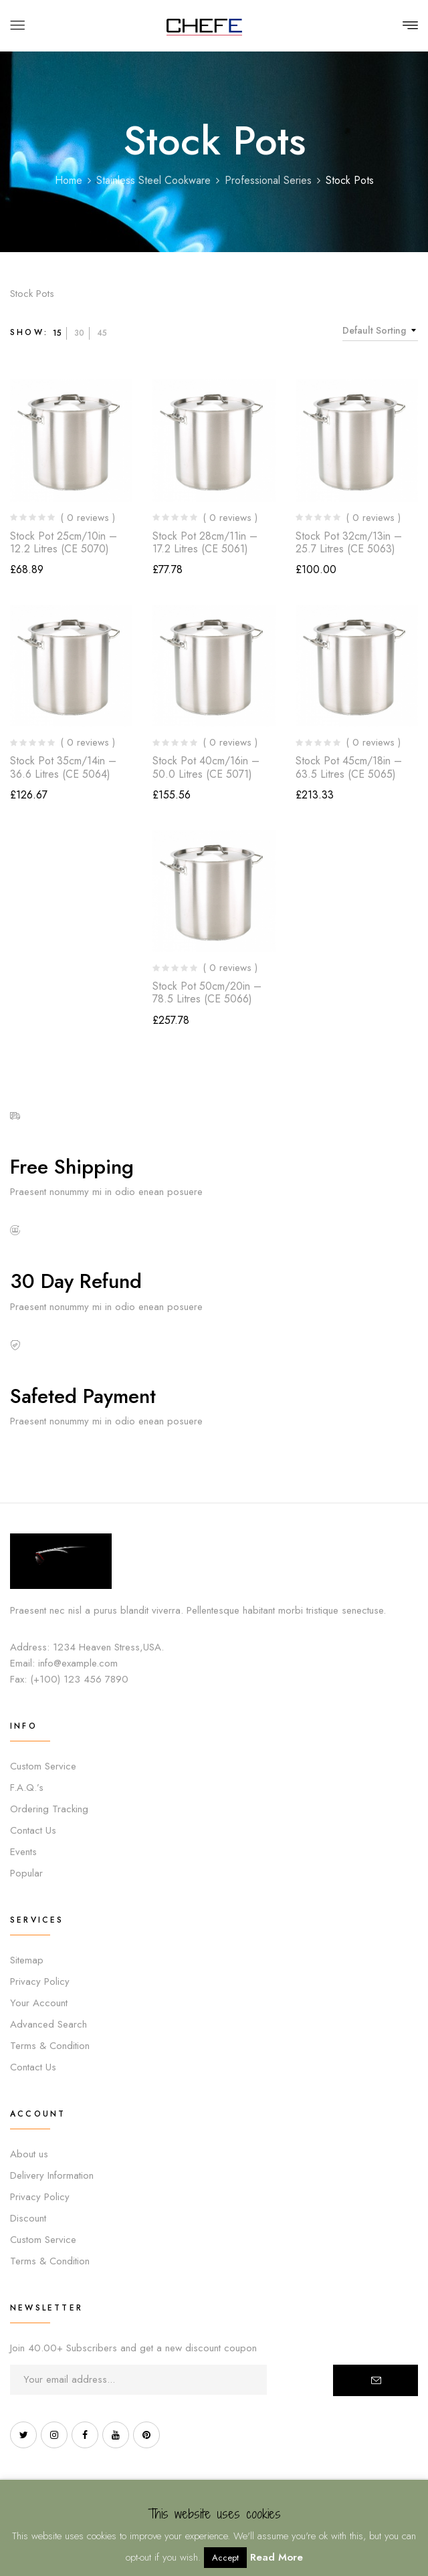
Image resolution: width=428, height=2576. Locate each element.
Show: (29, 332)
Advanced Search (48, 2024)
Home (68, 180)
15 (57, 333)
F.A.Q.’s (26, 1787)
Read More (276, 2557)
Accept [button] (225, 2557)
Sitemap (26, 1960)
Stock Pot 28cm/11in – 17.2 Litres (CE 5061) (204, 542)
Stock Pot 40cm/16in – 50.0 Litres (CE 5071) (205, 767)
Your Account (39, 2003)
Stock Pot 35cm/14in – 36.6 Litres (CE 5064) (63, 767)
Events (23, 1851)
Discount (28, 2218)
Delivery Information (52, 2175)
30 (79, 333)
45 (102, 333)
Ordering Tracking (49, 1809)
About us (29, 2154)
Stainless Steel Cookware (153, 180)
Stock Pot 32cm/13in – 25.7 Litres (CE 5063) (349, 542)
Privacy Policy (40, 1981)
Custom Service (43, 1766)
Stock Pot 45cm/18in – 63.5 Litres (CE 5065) (349, 767)
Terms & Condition (50, 2045)
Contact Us (33, 1830)
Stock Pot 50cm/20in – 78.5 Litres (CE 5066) (206, 992)
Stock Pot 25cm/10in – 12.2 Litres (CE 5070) (63, 542)
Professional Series (268, 180)
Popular (26, 1873)
